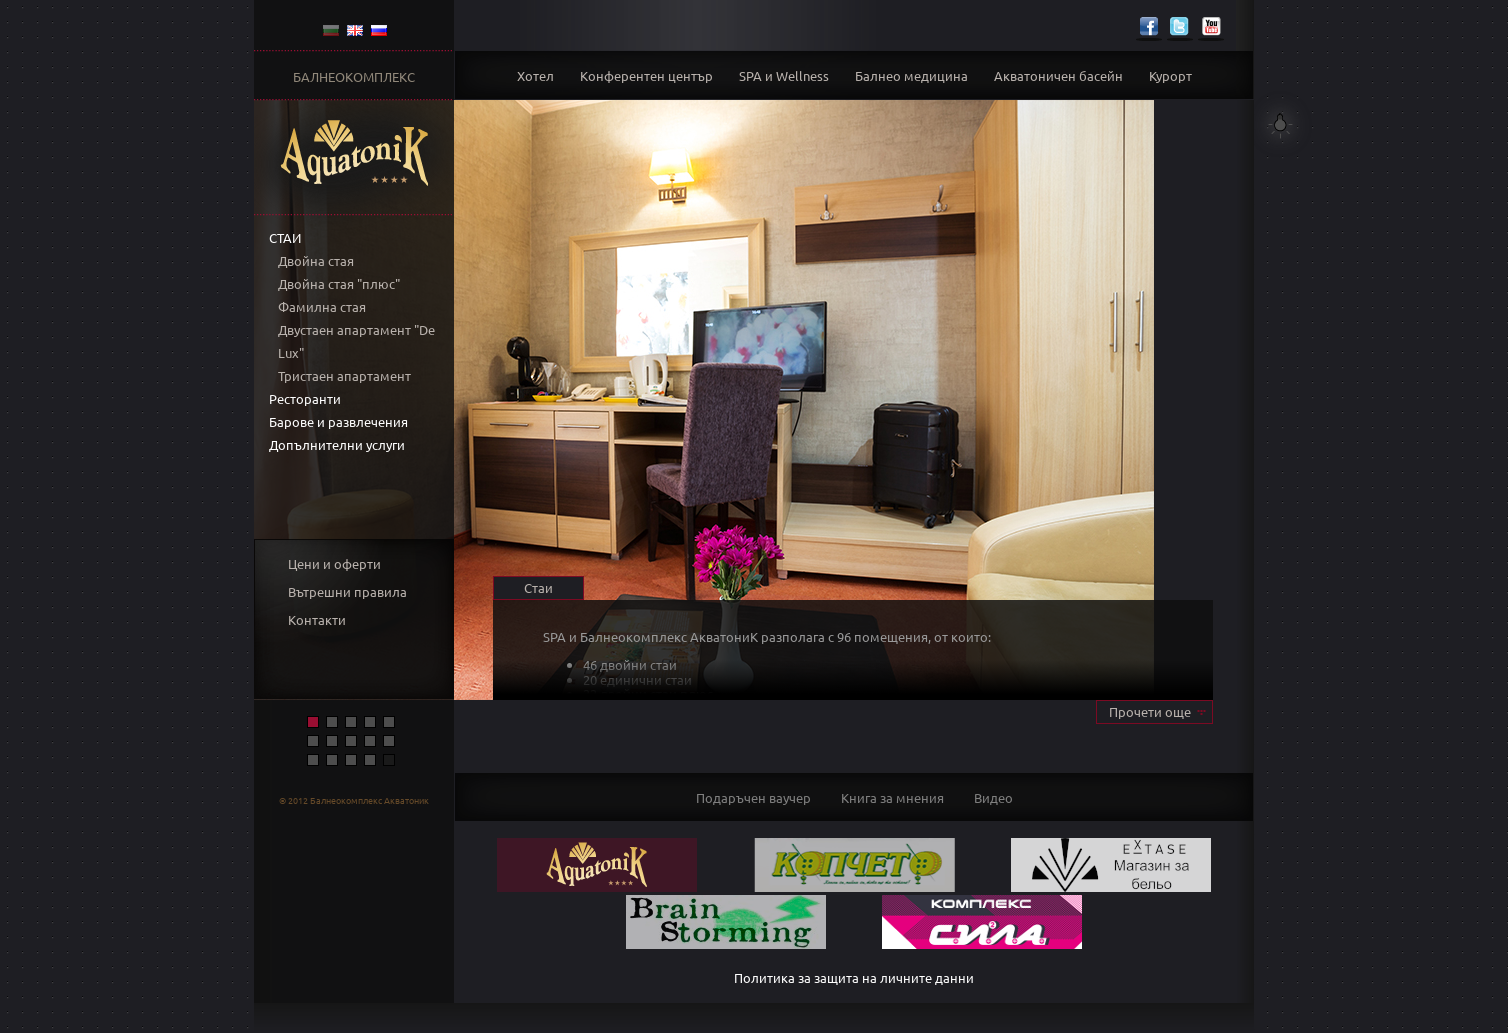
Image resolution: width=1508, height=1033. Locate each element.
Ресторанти (305, 398)
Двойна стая (316, 260)
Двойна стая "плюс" (339, 283)
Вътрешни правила (347, 591)
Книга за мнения (892, 797)
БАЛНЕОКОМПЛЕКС (354, 76)
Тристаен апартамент (344, 375)
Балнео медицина (911, 75)
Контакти (317, 619)
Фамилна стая (322, 306)
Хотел (535, 75)
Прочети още (1150, 711)
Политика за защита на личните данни (854, 977)
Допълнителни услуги (337, 444)
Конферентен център (646, 75)
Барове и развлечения (338, 421)
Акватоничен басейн (1058, 75)
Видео (993, 797)
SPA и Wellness (784, 75)
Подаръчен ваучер (753, 797)
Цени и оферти (334, 563)
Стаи (285, 237)
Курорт (1170, 75)
